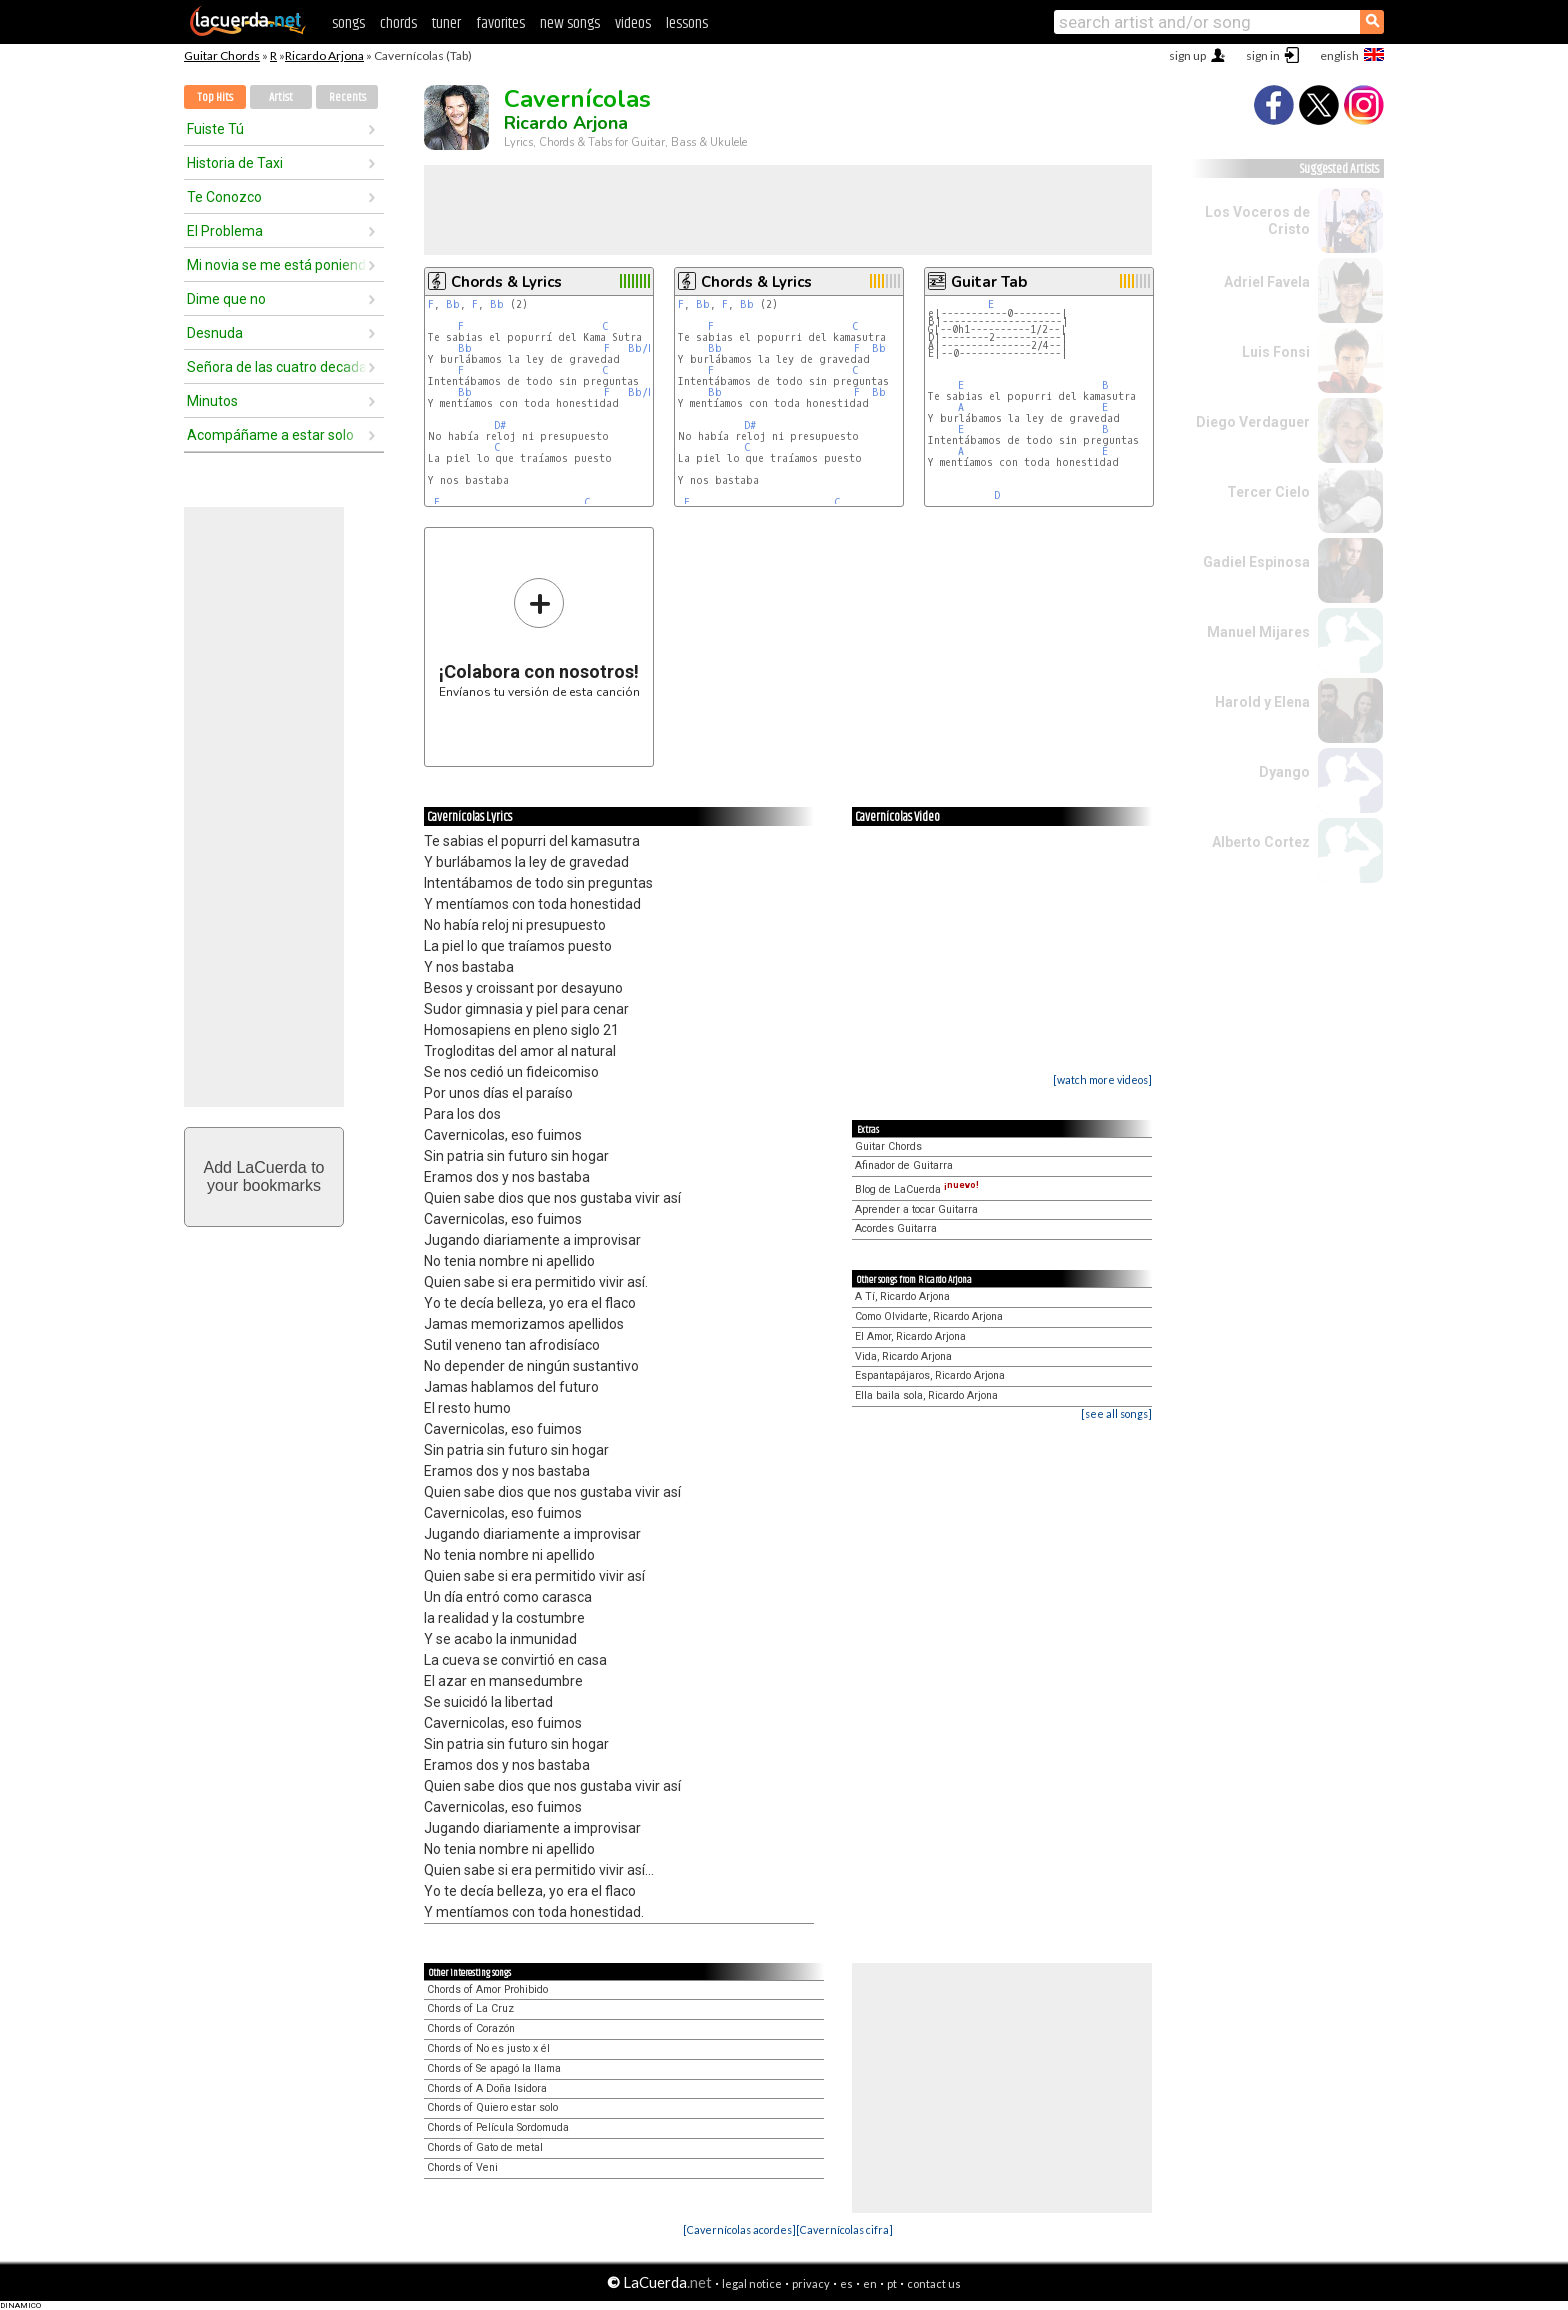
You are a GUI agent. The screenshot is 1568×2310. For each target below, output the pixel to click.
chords (398, 23)
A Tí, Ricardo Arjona (902, 1296)
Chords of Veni (462, 2167)
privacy (811, 2283)
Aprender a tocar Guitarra (916, 1209)
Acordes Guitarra (896, 1228)
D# (500, 425)
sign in (1263, 55)
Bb (453, 304)
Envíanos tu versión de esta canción (539, 637)
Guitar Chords (222, 55)
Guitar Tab (989, 282)
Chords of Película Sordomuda (498, 2127)
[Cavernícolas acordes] (739, 2229)
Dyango (1284, 772)
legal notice (752, 2283)
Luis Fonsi (1276, 352)
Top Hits (215, 97)
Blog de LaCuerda (917, 1189)
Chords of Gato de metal (485, 2147)
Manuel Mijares (1258, 632)
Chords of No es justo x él (488, 2048)
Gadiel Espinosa (1256, 562)
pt (892, 2283)
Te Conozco (224, 197)
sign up (1187, 55)
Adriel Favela (1267, 282)
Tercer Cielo (1268, 492)
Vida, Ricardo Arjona (903, 1356)
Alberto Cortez (1261, 842)
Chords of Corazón (471, 2028)
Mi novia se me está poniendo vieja (277, 265)
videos (633, 23)
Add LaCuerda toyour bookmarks (264, 1176)
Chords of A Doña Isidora (487, 2088)
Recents (347, 97)
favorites (500, 23)
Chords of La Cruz (470, 2008)
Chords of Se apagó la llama (494, 2068)
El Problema (225, 231)
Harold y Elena (1262, 702)
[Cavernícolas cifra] (844, 2229)
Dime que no (226, 299)
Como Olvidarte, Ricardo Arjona (929, 1316)
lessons (687, 23)
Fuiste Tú (215, 129)
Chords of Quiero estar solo (492, 2107)
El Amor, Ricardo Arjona (910, 1336)
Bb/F (641, 348)
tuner (446, 23)
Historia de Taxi (235, 163)
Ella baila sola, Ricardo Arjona (926, 1395)
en (870, 2283)
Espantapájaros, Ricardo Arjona (930, 1375)
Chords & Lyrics (506, 282)
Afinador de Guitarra (904, 1165)
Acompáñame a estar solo (270, 435)
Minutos (212, 401)
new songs (570, 23)
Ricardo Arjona (324, 55)
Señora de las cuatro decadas (277, 367)
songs (348, 23)
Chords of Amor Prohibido (487, 1989)
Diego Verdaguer (1253, 422)
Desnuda (215, 333)
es (846, 2283)
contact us (934, 2283)
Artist (281, 97)
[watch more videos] (1102, 1079)
